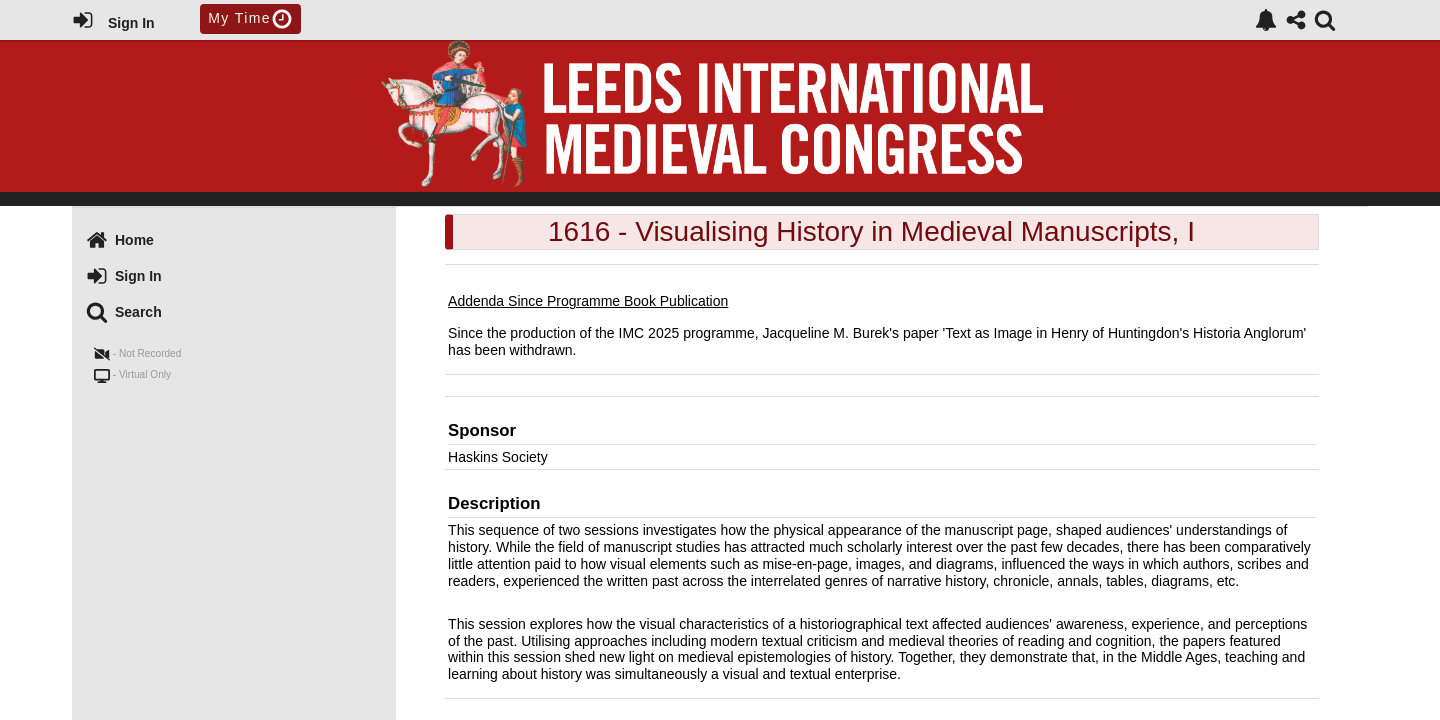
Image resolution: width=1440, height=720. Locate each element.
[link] (1266, 20)
